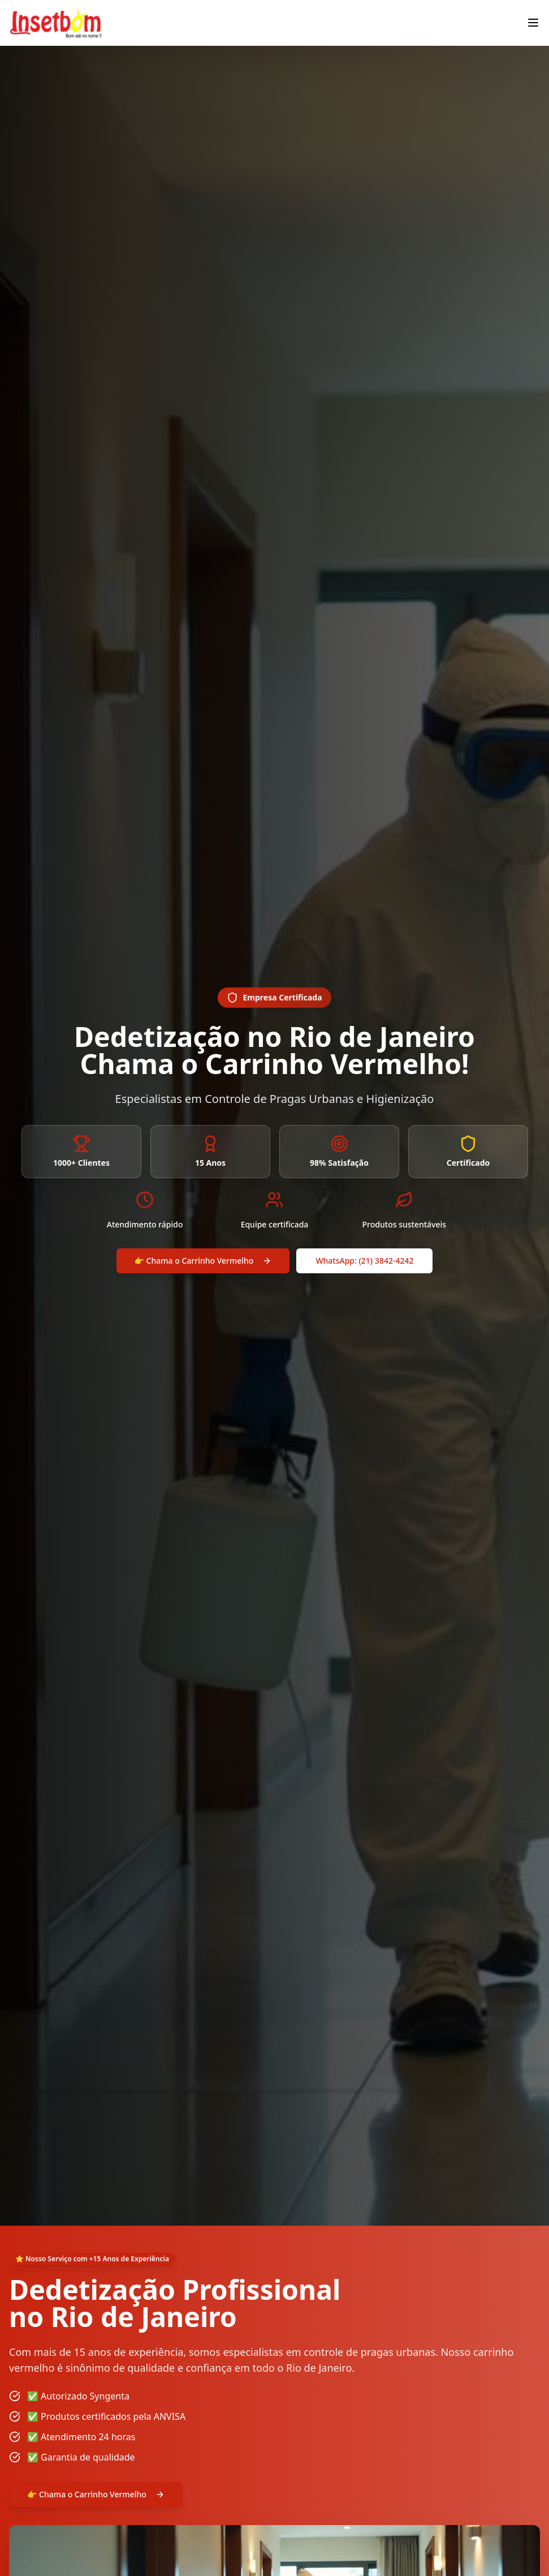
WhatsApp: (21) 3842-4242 (364, 1260)
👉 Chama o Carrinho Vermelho (203, 1260)
